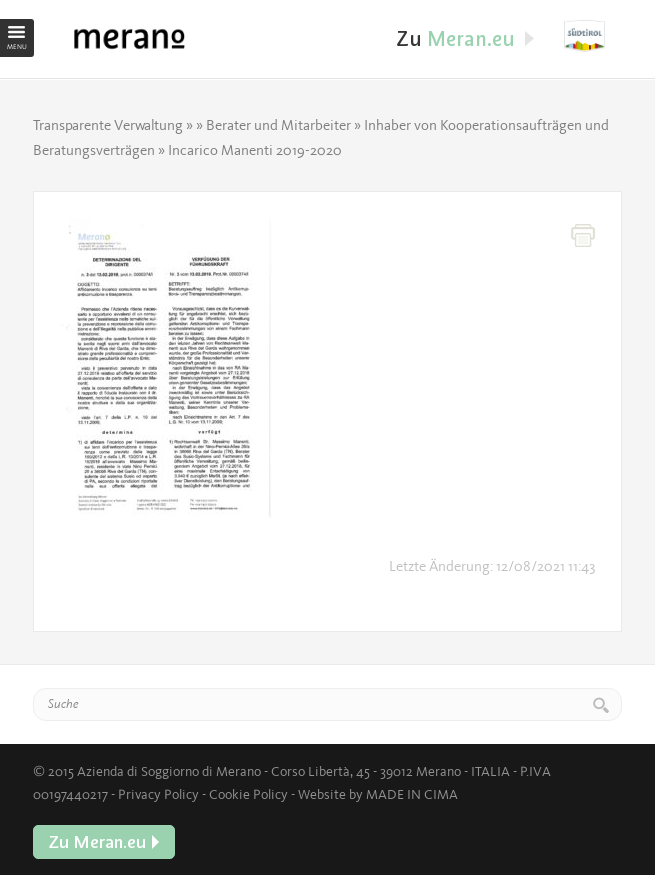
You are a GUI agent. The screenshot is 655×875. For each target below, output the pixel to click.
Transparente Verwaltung (108, 125)
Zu (593, 36)
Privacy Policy (158, 794)
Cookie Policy (248, 794)
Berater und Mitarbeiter (278, 125)
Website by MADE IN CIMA (378, 794)
